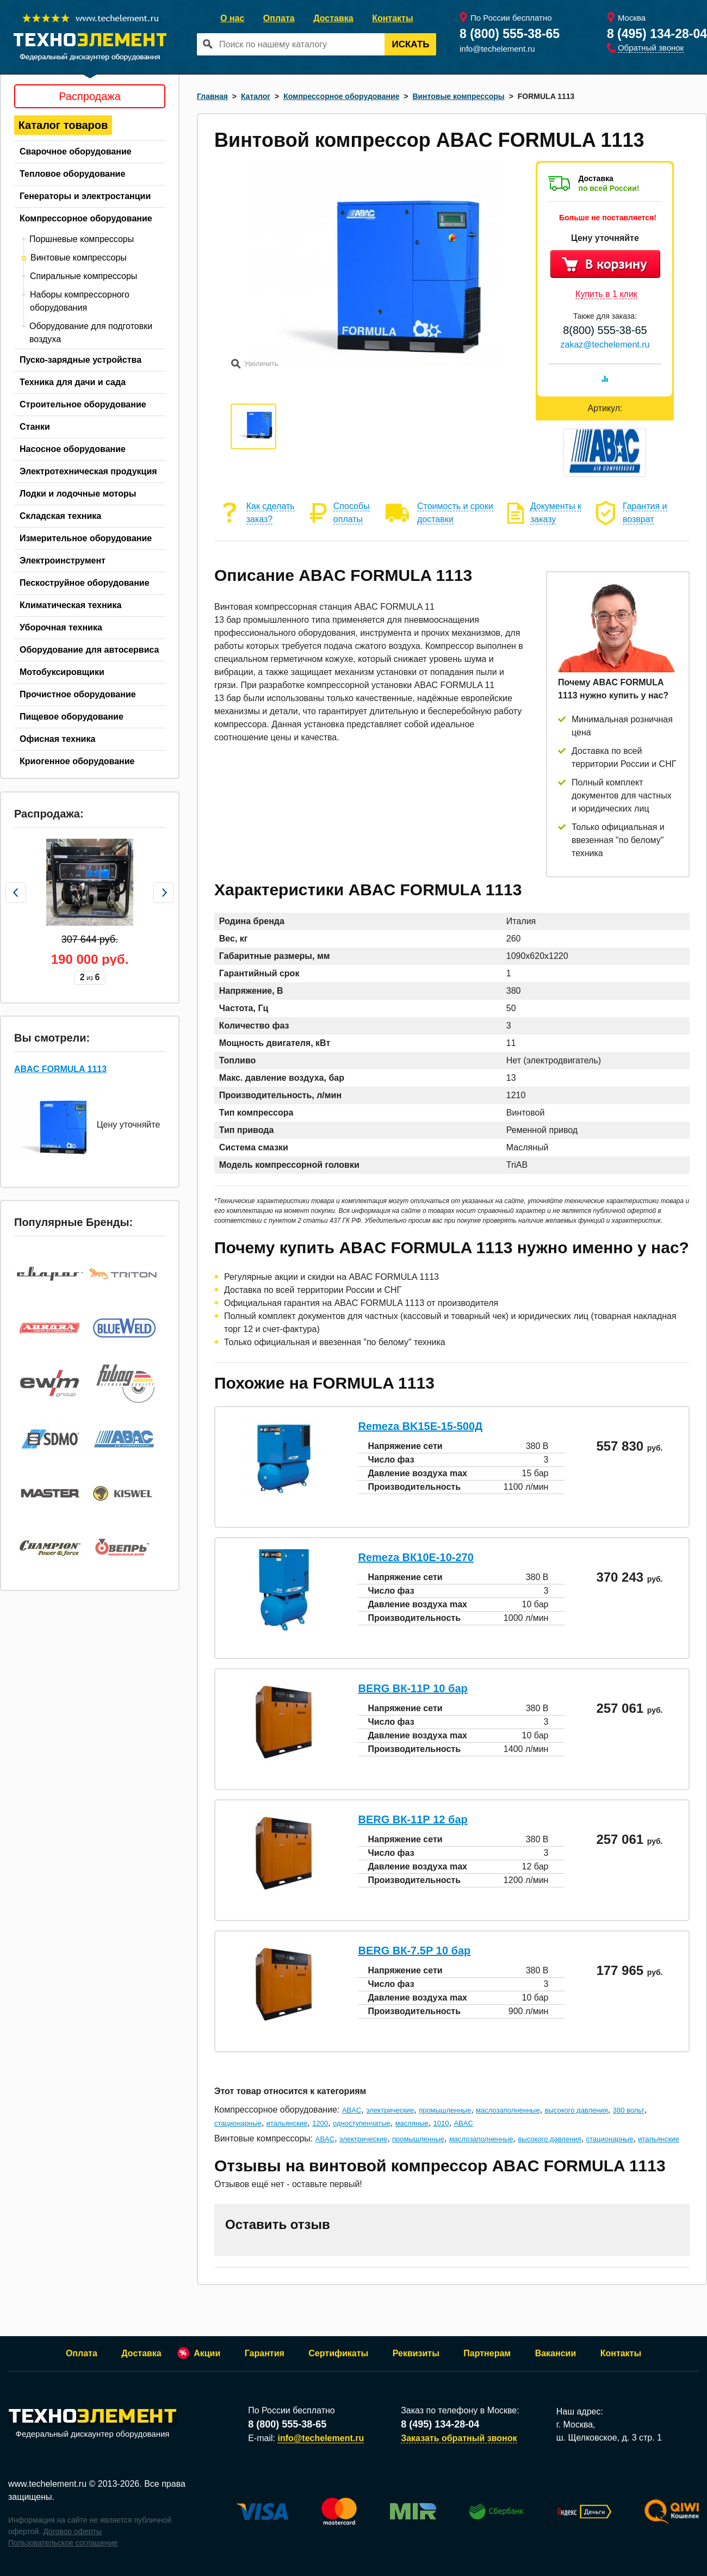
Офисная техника (57, 739)
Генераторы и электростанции (85, 196)
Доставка (333, 18)
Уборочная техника (61, 627)
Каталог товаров (63, 125)
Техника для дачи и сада (73, 382)
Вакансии (555, 2353)
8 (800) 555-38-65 (510, 34)
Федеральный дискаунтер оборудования (92, 2424)
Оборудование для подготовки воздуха (90, 332)
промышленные (445, 2110)
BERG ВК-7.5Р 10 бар (414, 1950)
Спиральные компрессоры (83, 276)
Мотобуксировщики (62, 672)
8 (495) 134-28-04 (657, 34)
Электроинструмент (63, 560)
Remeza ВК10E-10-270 (415, 1557)
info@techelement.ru (497, 48)
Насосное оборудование (73, 449)
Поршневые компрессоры (81, 239)
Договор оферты (72, 2531)
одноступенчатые (361, 2123)
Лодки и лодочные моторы (78, 493)
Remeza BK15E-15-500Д (420, 1426)
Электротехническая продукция (88, 471)
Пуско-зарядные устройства (80, 359)
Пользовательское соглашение (63, 2542)
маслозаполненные (508, 2110)
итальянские (287, 2123)
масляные (412, 2123)
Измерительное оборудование (86, 538)
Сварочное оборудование (76, 151)
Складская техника (60, 516)
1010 (441, 2123)
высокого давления (576, 2110)
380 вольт (628, 2110)
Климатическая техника (70, 605)
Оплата (279, 18)
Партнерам (487, 2353)
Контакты (392, 18)
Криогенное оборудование (77, 761)
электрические (390, 2110)
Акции (207, 2353)
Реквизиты (416, 2353)
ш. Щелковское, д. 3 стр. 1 (609, 2437)
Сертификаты (338, 2353)
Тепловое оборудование (72, 173)
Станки (35, 426)
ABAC (351, 2110)
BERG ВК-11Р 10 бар (412, 1688)
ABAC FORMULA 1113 (60, 1069)
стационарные (238, 2123)
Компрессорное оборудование (86, 218)
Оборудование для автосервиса (89, 649)
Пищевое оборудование (71, 716)
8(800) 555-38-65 (605, 330)
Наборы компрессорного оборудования (79, 301)
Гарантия (264, 2353)
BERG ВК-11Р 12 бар (412, 1819)
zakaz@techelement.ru (605, 344)
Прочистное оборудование (78, 694)
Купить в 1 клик (606, 294)
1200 (320, 2123)
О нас (232, 18)
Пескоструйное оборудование (85, 582)
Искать (411, 44)
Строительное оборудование (83, 404)
